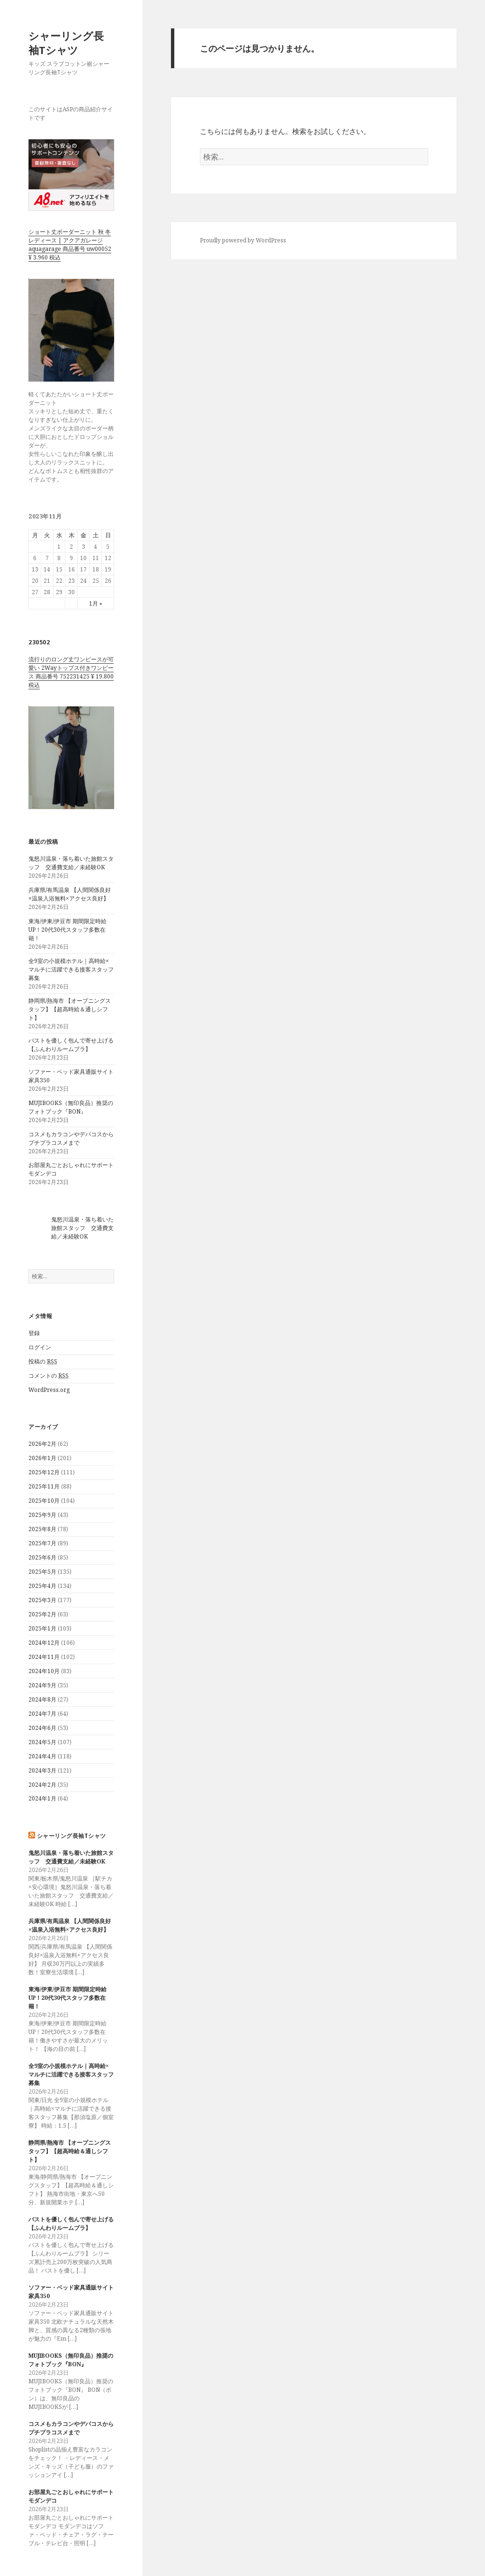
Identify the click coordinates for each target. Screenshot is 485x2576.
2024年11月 (44, 1657)
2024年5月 (42, 1742)
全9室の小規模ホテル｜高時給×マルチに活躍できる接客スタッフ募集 (71, 969)
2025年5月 (42, 1572)
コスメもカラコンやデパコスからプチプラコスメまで (71, 1138)
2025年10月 (44, 1501)
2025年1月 (42, 1628)
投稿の (42, 1361)
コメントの (48, 1376)
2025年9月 (42, 1515)
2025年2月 (42, 1614)
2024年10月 (44, 1671)
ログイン (39, 1347)
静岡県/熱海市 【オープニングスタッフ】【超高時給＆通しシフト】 (69, 1009)
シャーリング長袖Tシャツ (66, 42)
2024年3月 (42, 1770)
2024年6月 (42, 1728)
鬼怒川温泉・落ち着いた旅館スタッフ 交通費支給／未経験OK (71, 863)
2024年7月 (42, 1714)
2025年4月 (42, 1586)
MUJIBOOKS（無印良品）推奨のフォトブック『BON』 (70, 1107)
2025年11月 (44, 1486)
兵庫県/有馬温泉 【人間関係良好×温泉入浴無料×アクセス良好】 (69, 894)
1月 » (95, 603)
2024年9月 (42, 1685)
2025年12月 (44, 1472)
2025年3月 (42, 1600)
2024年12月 (44, 1643)
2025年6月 (42, 1557)
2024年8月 (42, 1699)
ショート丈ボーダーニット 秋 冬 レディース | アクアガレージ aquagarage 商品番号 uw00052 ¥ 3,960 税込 (69, 244)
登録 (34, 1333)
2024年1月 (42, 1798)
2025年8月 (42, 1529)
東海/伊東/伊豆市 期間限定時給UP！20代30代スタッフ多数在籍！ (67, 929)
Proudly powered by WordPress (243, 240)
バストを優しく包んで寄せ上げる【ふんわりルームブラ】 (71, 1044)
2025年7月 (42, 1543)
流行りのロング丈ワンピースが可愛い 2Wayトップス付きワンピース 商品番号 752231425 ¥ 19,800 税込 (71, 672)
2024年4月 (42, 1756)
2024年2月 (42, 1785)
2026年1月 (42, 1458)
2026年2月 (42, 1444)
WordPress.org (49, 1390)
